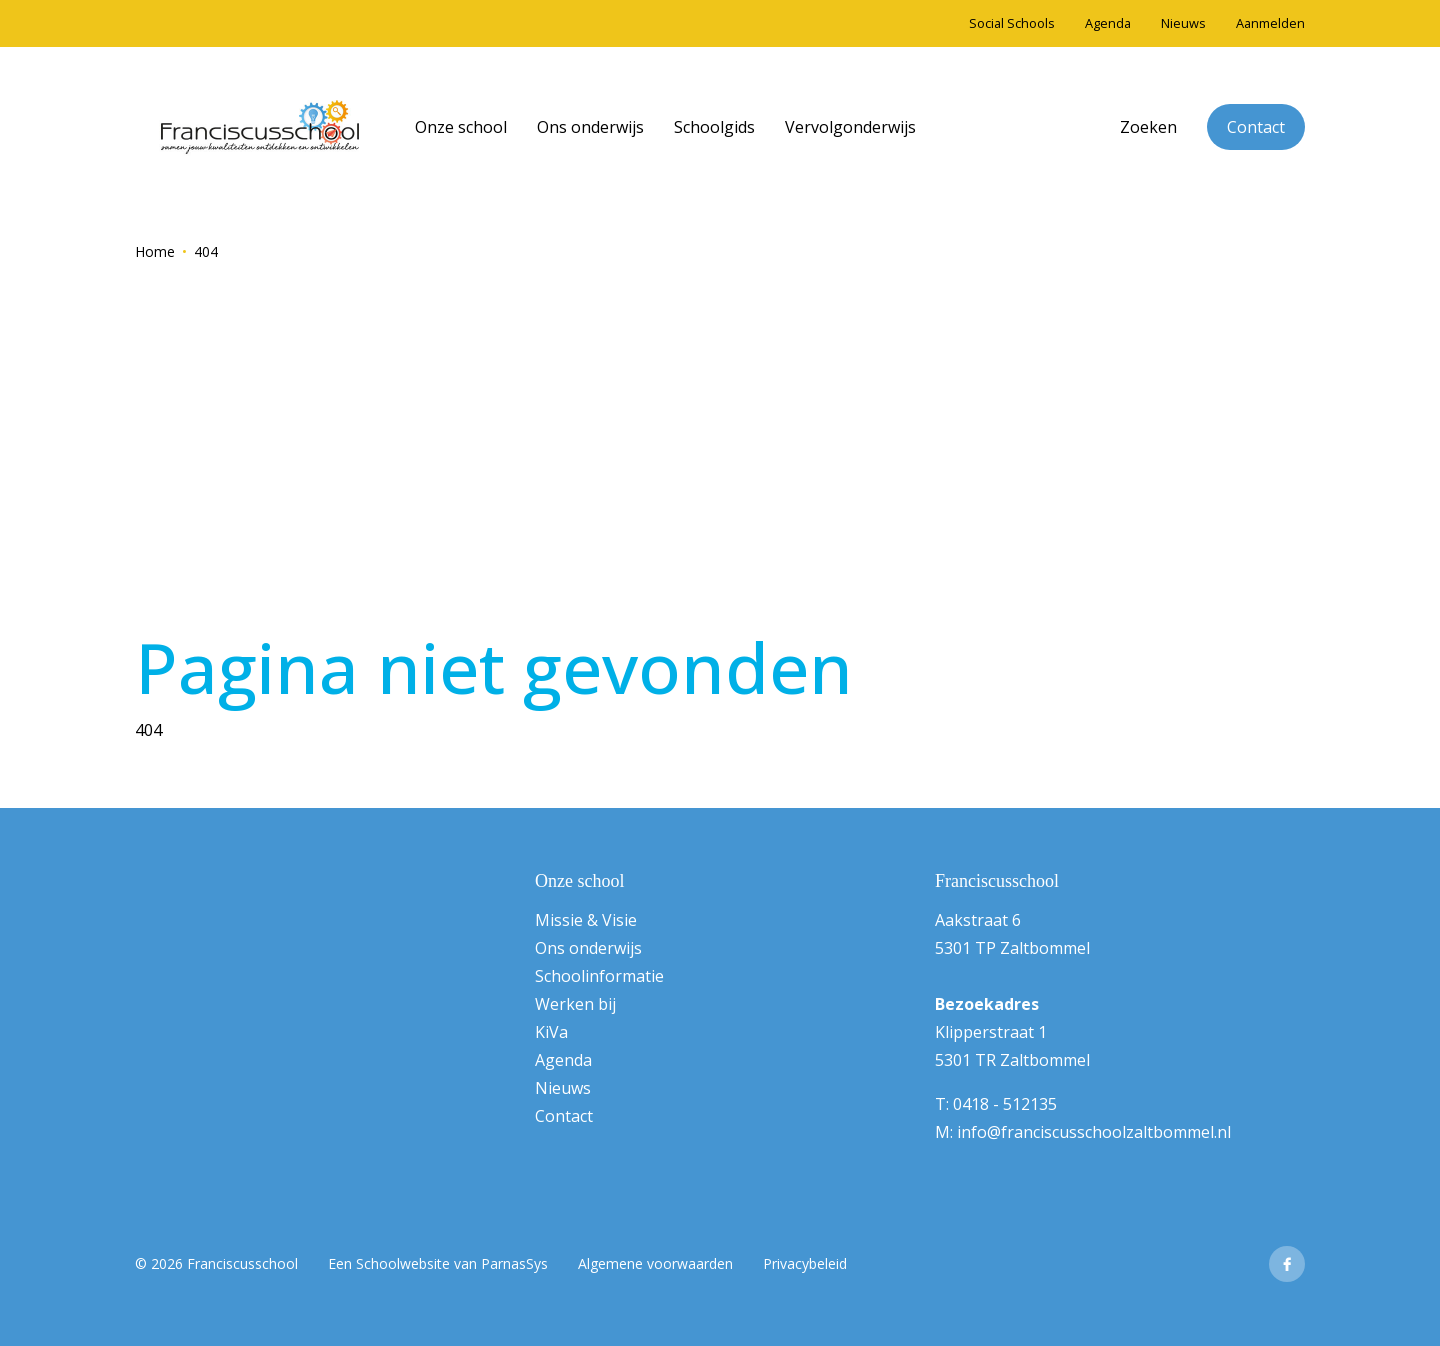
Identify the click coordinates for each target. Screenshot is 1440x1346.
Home (155, 251)
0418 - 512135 (1005, 1104)
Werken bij (575, 1004)
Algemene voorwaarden (655, 1263)
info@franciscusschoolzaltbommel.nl (1094, 1132)
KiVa (551, 1032)
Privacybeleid (805, 1263)
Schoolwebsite (403, 1263)
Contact (1256, 127)
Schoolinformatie (599, 976)
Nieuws (563, 1088)
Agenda (563, 1060)
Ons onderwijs (588, 948)
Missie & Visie (586, 920)
